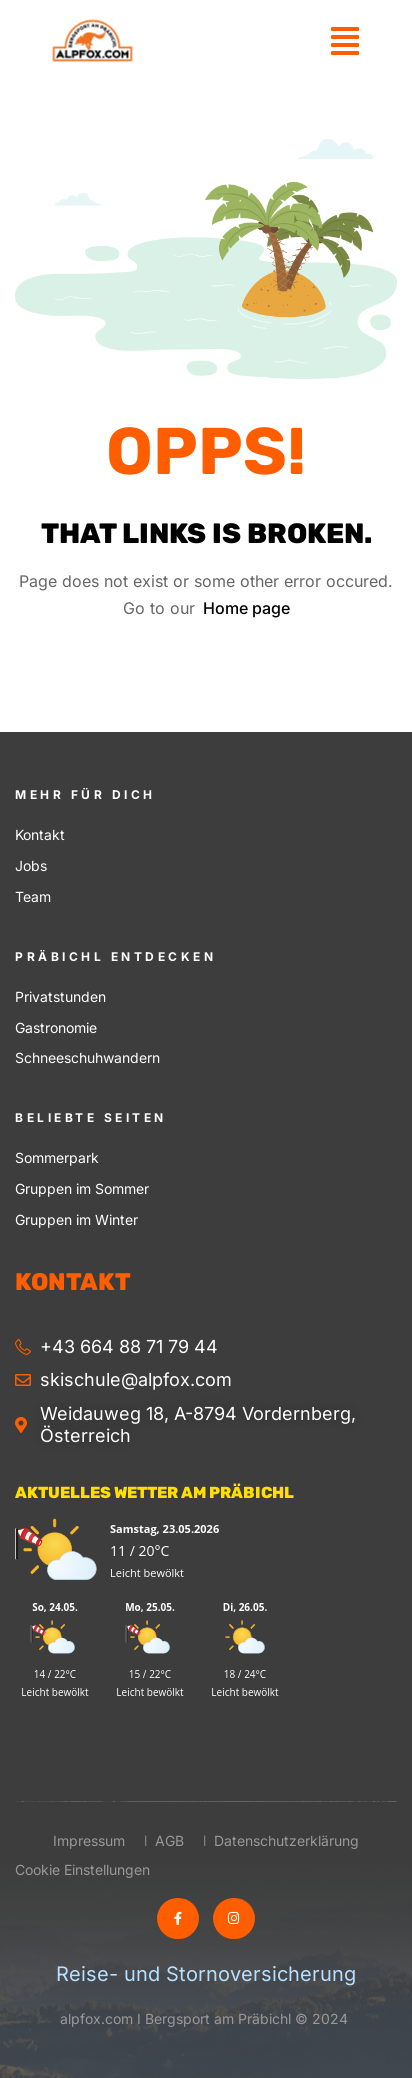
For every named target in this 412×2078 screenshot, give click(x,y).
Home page (246, 608)
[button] (344, 40)
